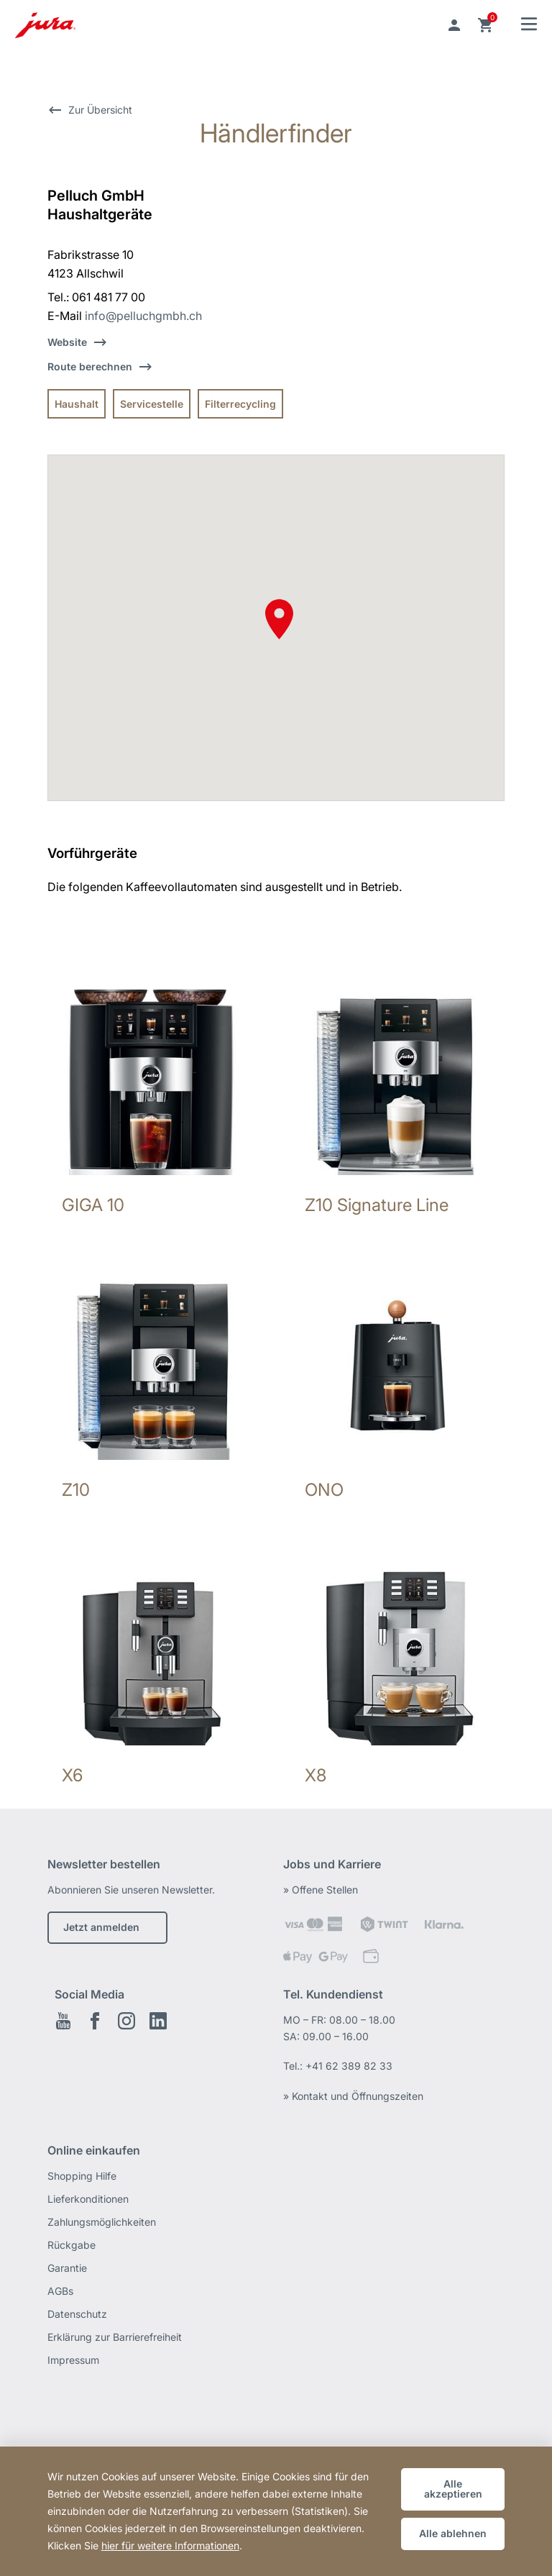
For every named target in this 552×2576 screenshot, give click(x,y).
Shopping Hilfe (81, 2176)
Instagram (126, 2020)
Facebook (95, 2020)
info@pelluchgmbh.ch (143, 316)
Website (67, 342)
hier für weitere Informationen (170, 2545)
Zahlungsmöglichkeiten (101, 2222)
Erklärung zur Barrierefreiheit (114, 2337)
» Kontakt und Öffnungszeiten (353, 2096)
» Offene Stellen (320, 1889)
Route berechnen (89, 366)
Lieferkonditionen (88, 2199)
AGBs (60, 2291)
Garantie (67, 2268)
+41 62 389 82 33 (348, 2066)
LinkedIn (158, 2020)
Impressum (73, 2360)
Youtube (63, 2020)
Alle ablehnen (453, 2533)
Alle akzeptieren (453, 2488)
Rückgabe (71, 2245)
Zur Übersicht (100, 110)
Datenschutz (77, 2314)
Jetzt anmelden (101, 1927)
